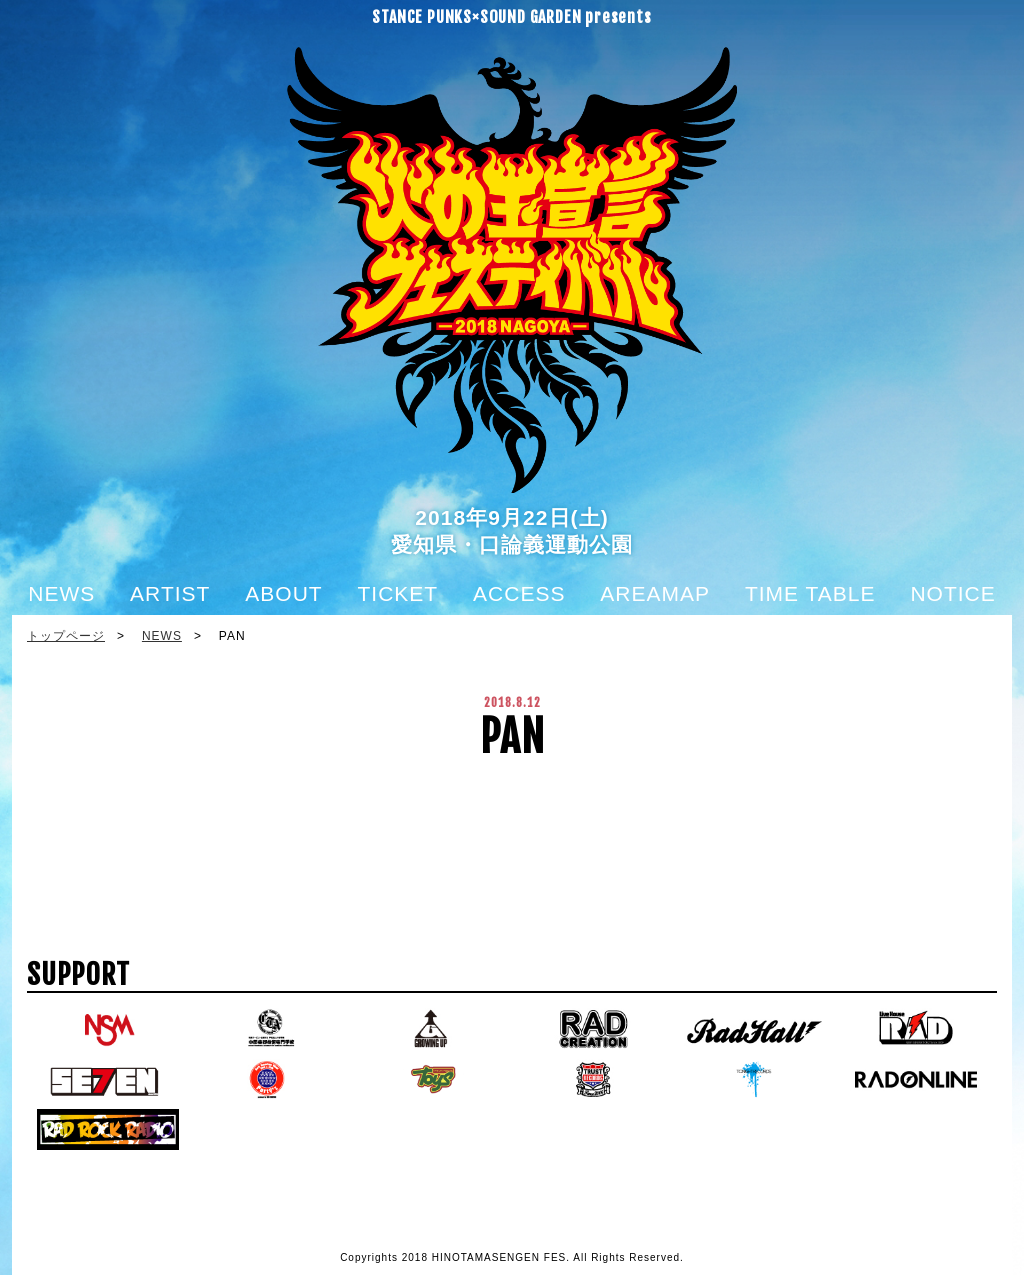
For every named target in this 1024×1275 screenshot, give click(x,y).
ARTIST (170, 593)
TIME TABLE (810, 593)
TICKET (398, 593)
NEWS (61, 593)
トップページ (66, 636)
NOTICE (952, 593)
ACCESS (519, 593)
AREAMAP (655, 593)
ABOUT (283, 593)
